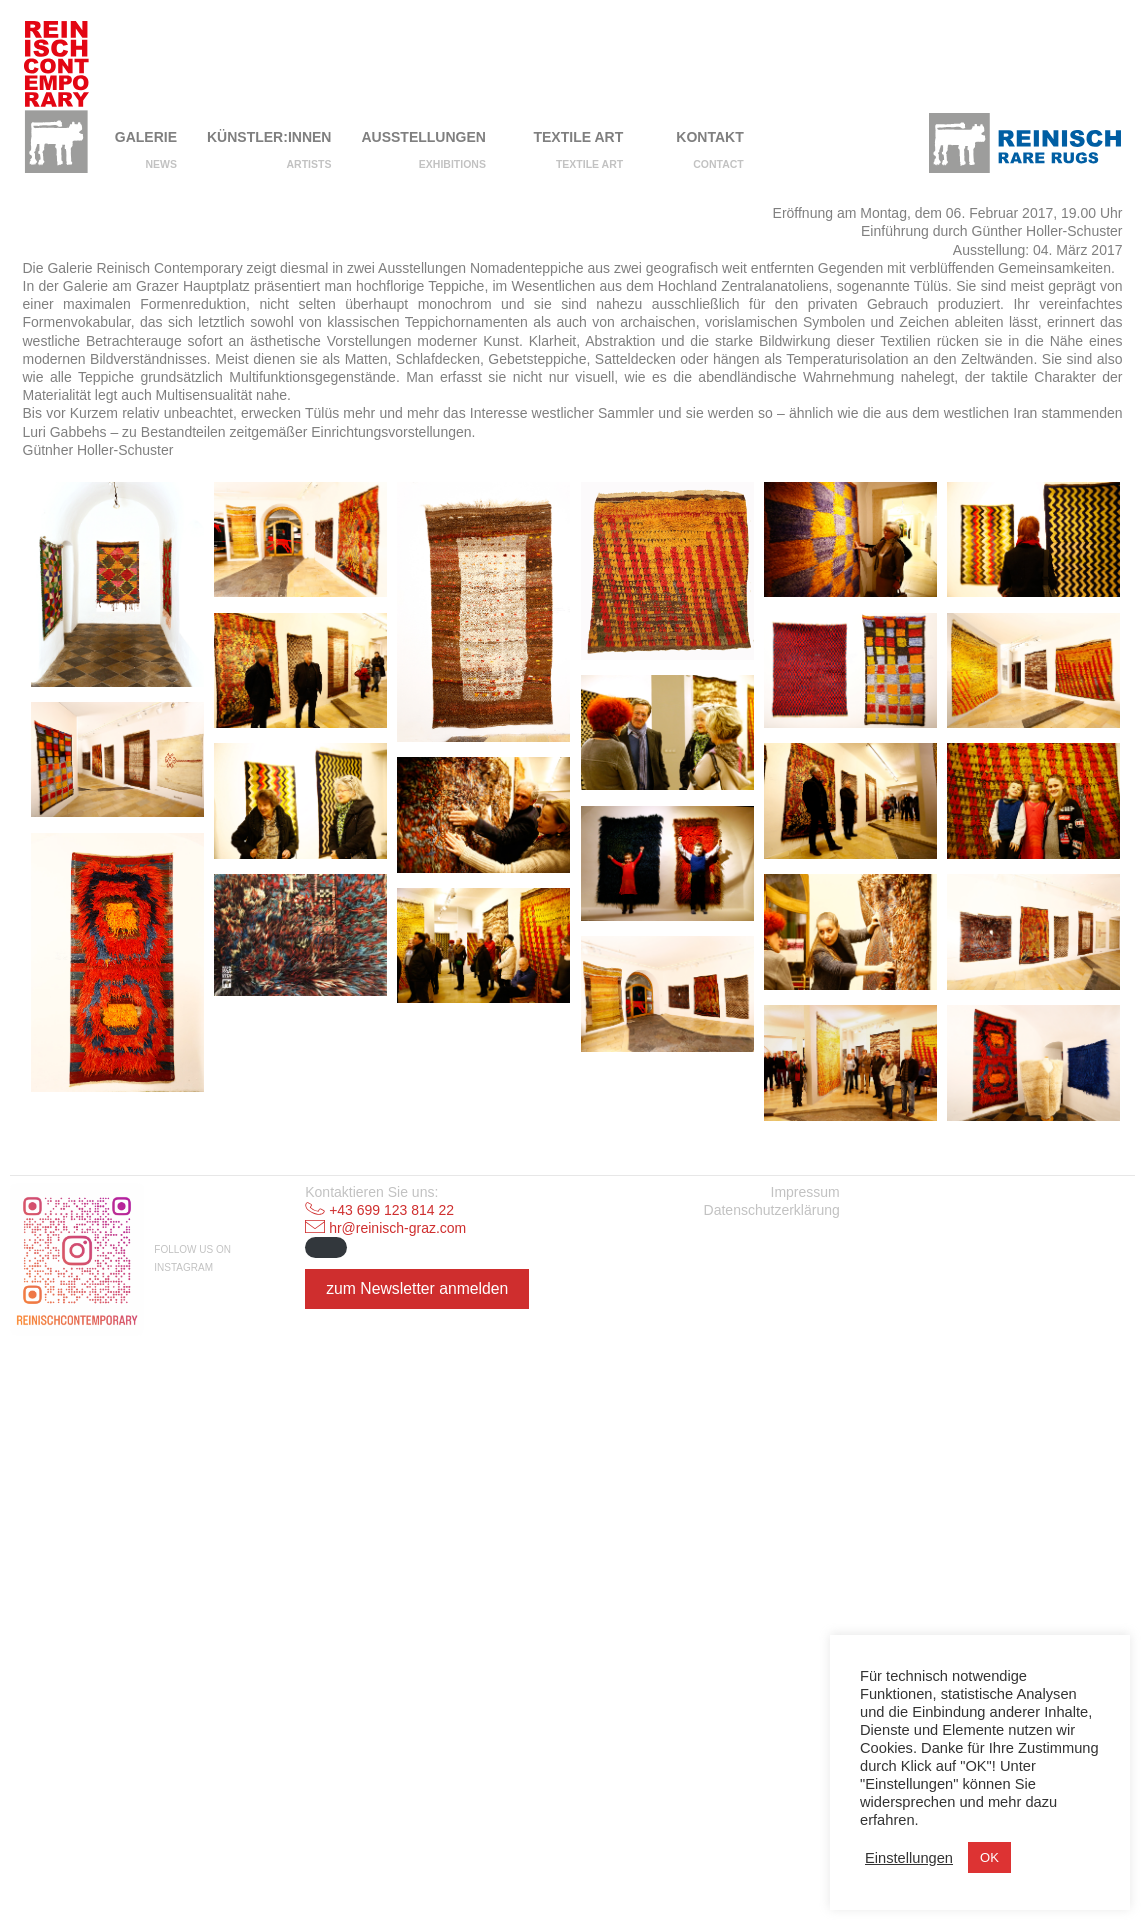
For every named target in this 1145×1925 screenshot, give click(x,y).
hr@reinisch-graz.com (397, 1778)
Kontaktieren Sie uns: (371, 1742)
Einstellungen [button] (909, 1858)
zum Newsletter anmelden (417, 1838)
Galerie (146, 137)
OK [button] (989, 1857)
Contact (718, 164)
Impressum (805, 1742)
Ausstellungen (423, 137)
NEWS (162, 164)
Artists (309, 164)
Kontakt (709, 137)
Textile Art (578, 137)
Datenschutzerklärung (772, 1760)
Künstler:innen (269, 137)
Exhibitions (452, 164)
